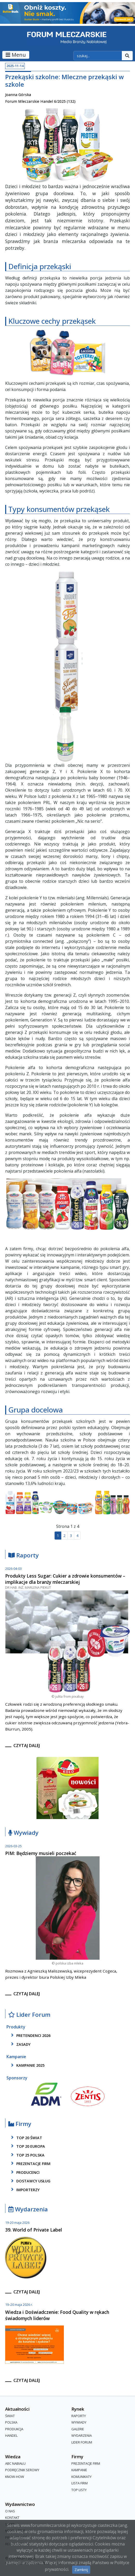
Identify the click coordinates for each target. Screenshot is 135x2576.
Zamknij (81, 2569)
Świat (10, 2415)
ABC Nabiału (15, 2463)
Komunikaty (81, 2476)
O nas (10, 2511)
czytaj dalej (26, 1745)
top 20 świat (25, 2137)
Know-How (14, 2476)
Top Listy (79, 2489)
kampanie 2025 (26, 2065)
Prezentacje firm (29, 2163)
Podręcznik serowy (22, 2470)
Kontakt (12, 2517)
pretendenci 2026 (29, 2035)
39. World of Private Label (33, 2230)
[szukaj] (97, 55)
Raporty (23, 1555)
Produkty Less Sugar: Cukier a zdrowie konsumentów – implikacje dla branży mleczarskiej (65, 1579)
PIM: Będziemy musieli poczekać (40, 1853)
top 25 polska (26, 2155)
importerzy (24, 2189)
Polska (11, 2422)
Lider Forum (29, 2014)
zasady (20, 2044)
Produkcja (14, 2429)
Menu (16, 54)
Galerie (77, 2429)
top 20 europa (27, 2146)
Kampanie (79, 2470)
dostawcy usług (29, 2181)
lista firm (79, 2483)
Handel (11, 2435)
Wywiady (23, 1832)
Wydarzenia (28, 2209)
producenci (24, 2172)
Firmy (19, 2124)
